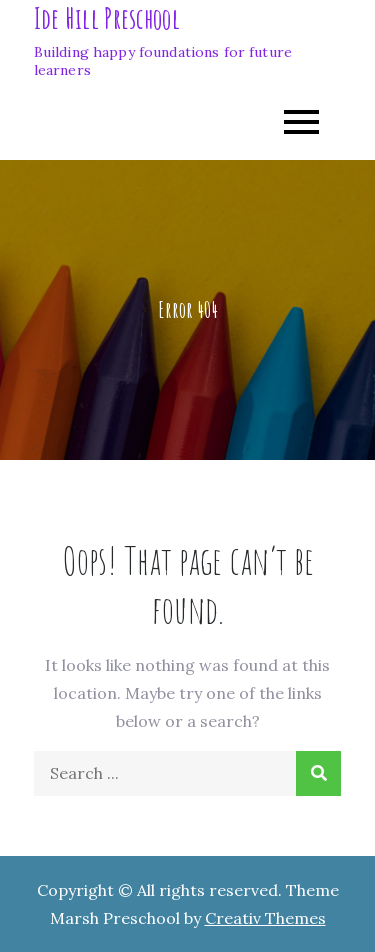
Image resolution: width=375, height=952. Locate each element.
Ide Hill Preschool (107, 18)
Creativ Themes (265, 918)
